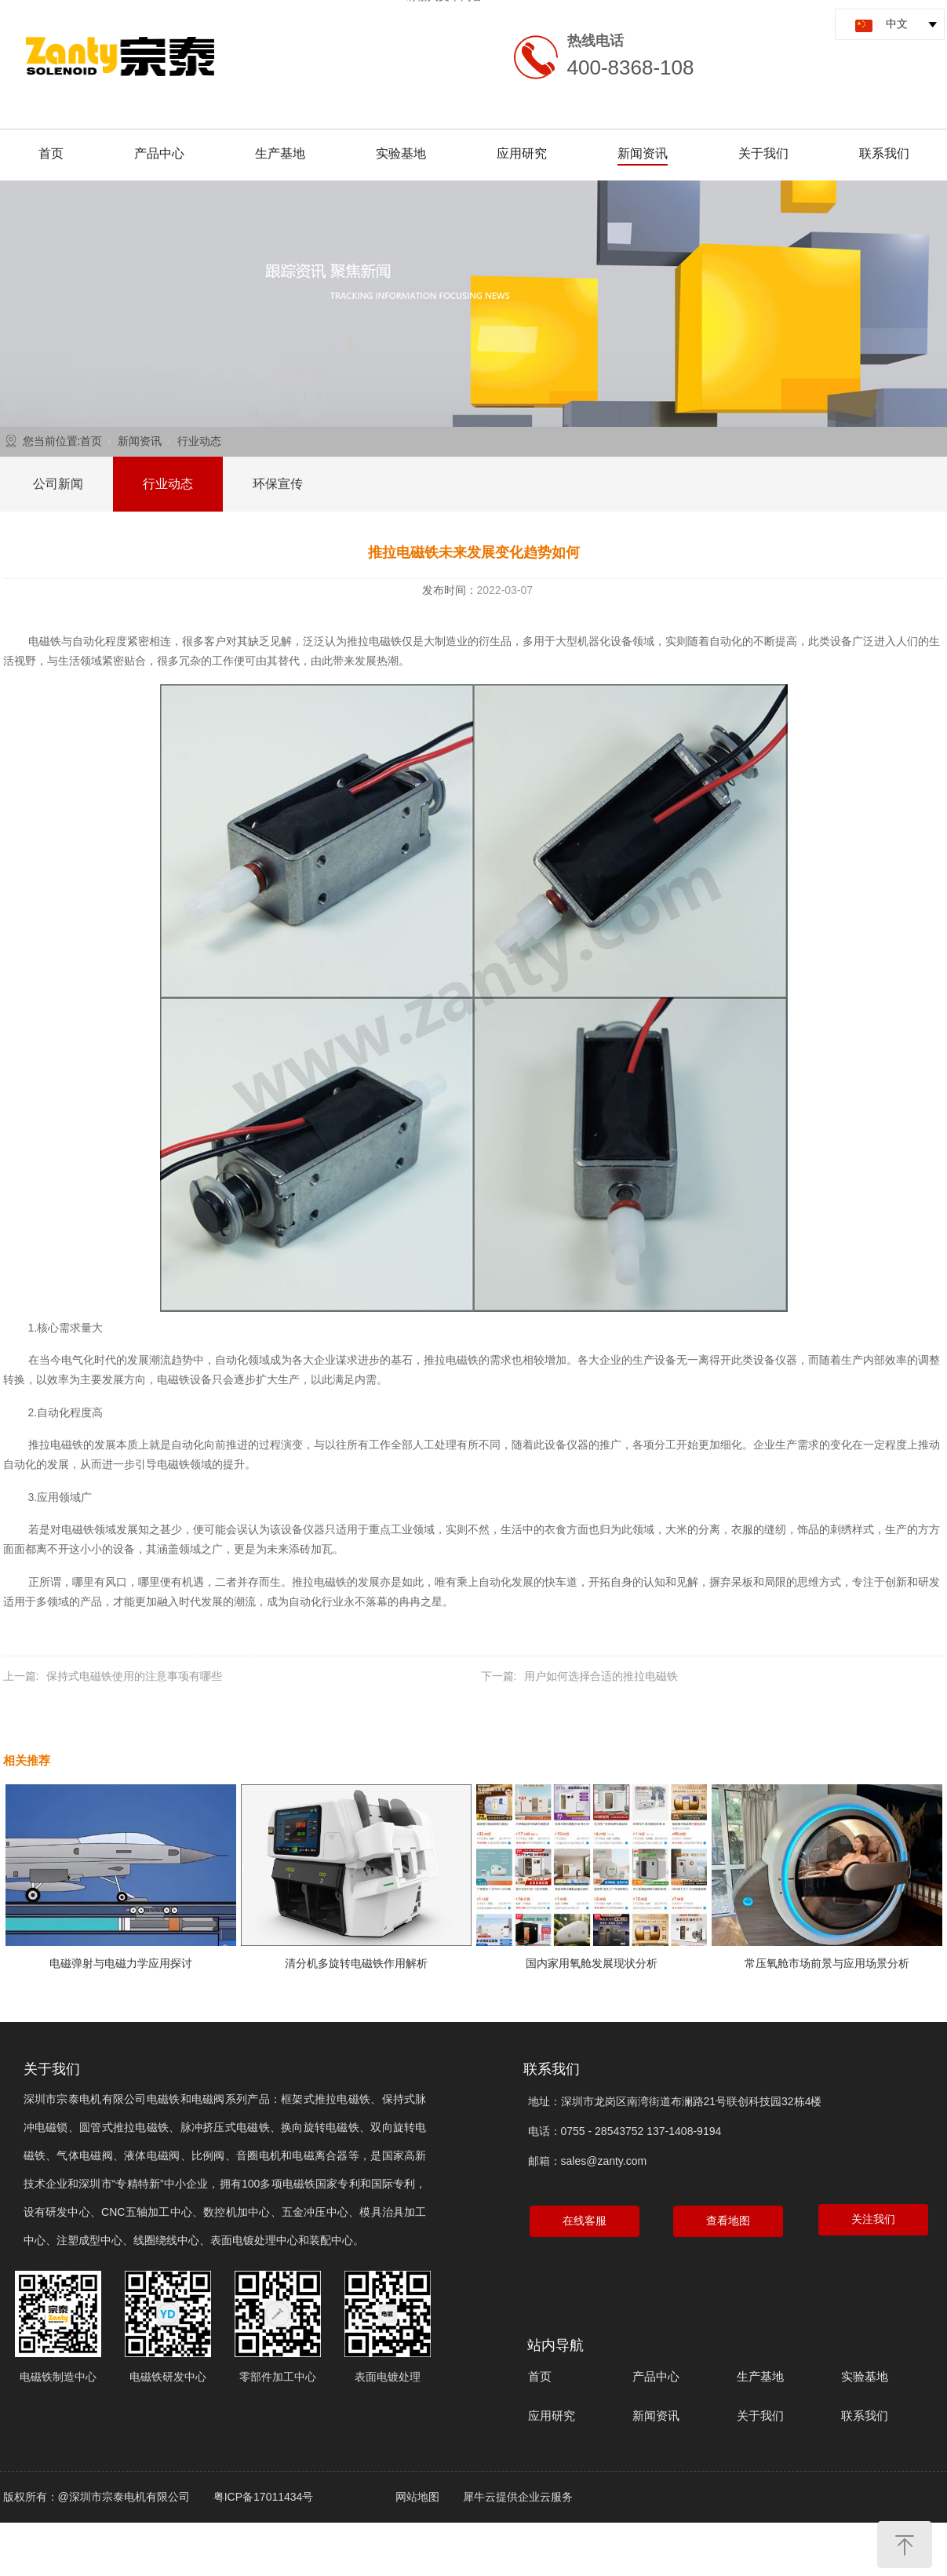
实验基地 (401, 153)
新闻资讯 (642, 153)
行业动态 (199, 441)
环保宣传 (278, 483)
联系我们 (884, 153)
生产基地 (280, 153)
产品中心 (159, 153)
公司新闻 (58, 483)
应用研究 (522, 153)
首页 (51, 153)
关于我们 (763, 153)
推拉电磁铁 (374, 641)
